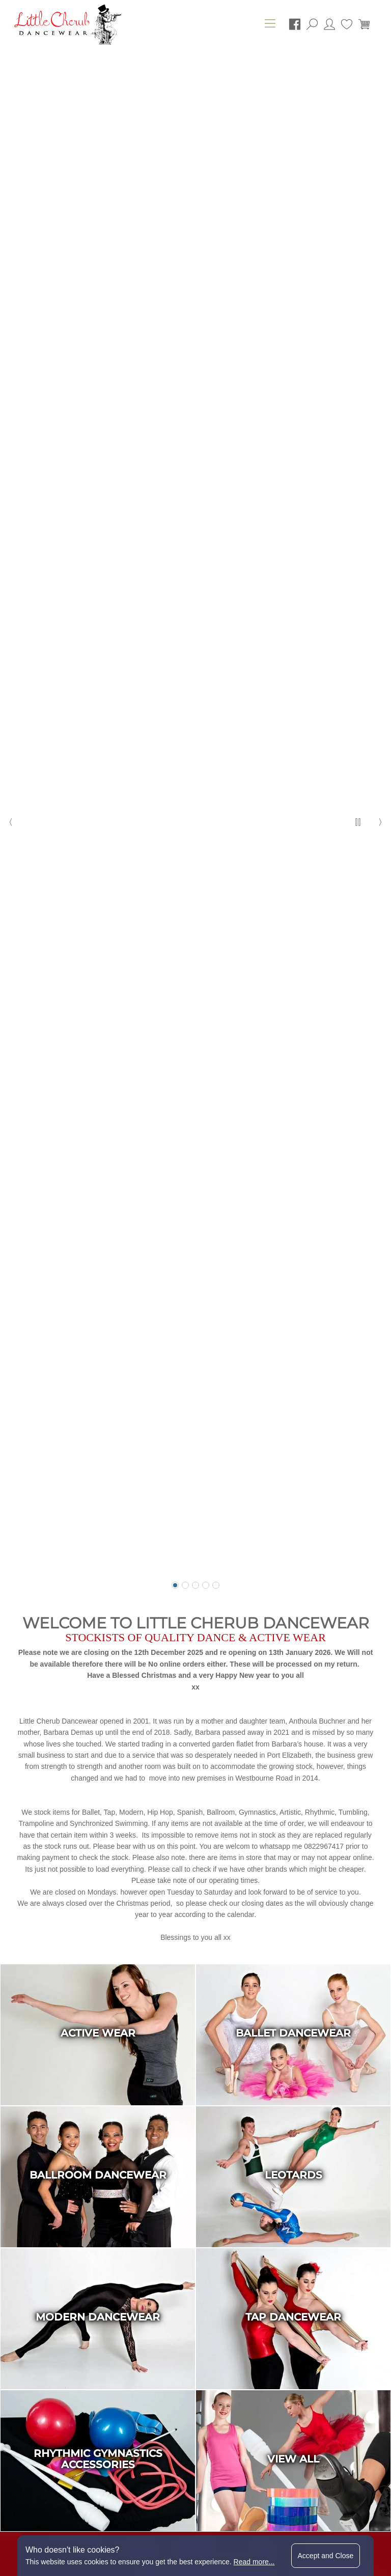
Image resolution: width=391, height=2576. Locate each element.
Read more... (254, 2562)
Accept (326, 2556)
